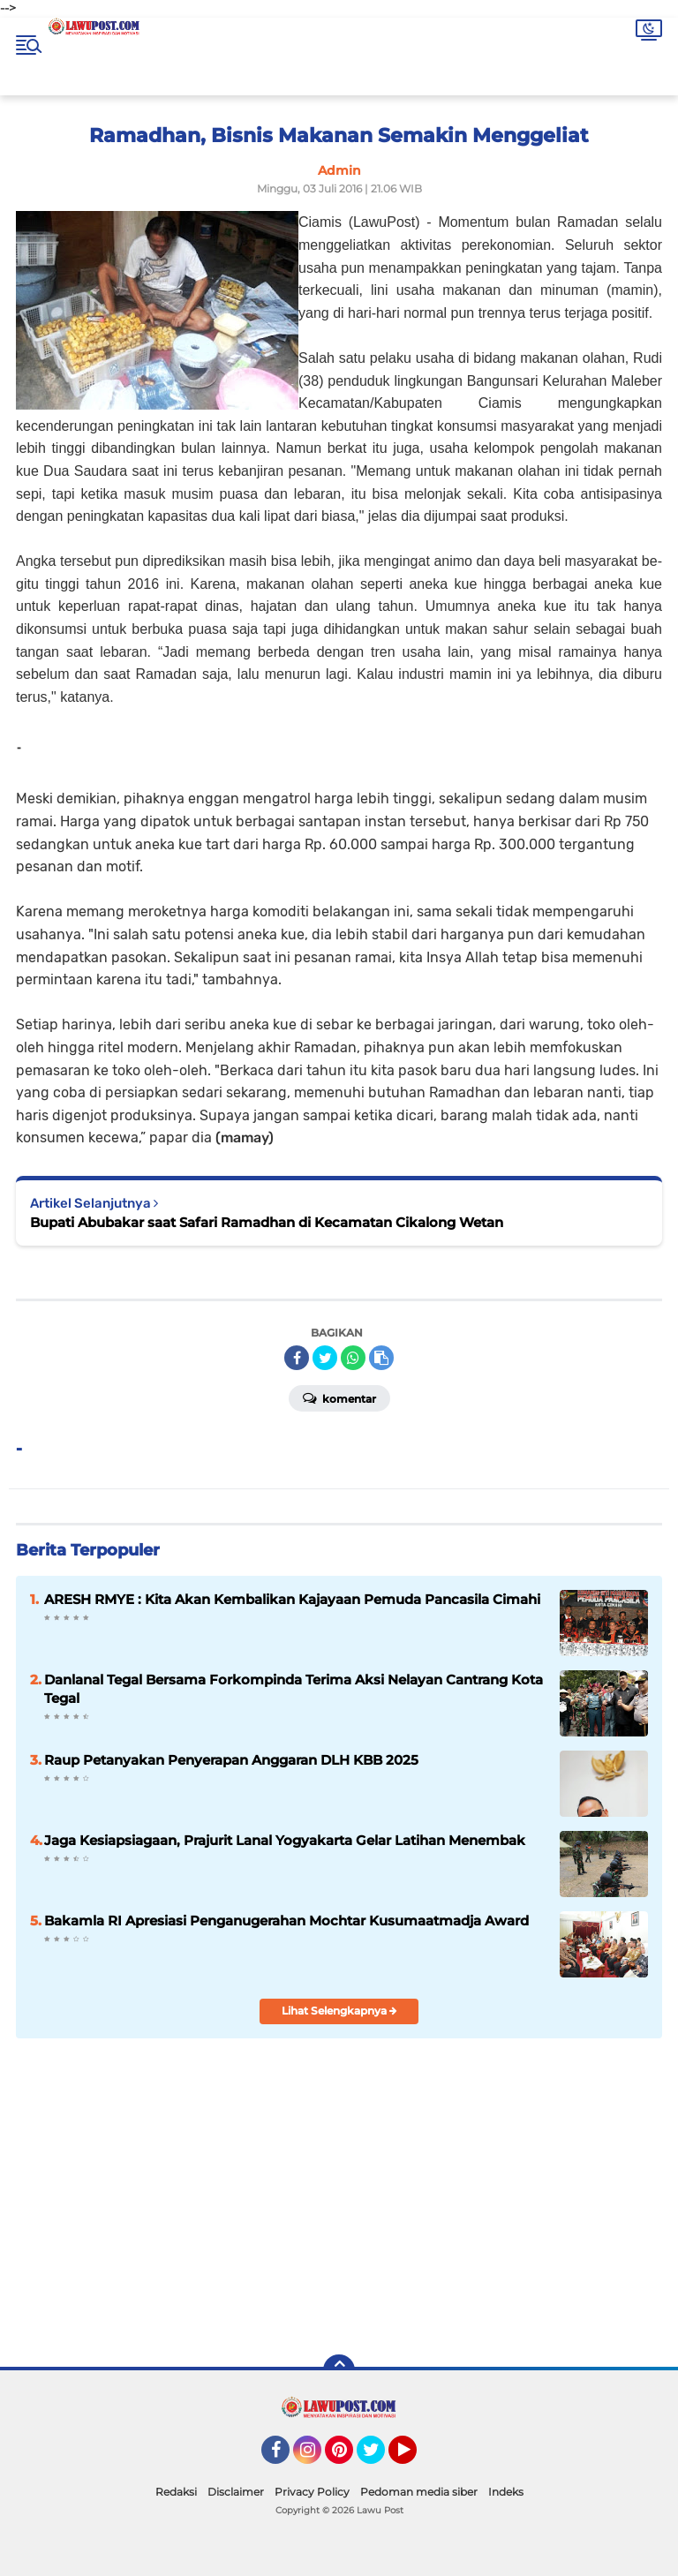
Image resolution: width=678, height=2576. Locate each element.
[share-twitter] (325, 1357)
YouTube (414, 2458)
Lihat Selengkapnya (339, 2010)
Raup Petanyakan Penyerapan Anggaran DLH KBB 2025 (231, 1759)
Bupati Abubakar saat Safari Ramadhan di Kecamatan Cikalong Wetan (266, 1222)
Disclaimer (235, 2491)
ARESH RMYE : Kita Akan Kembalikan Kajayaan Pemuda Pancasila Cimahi (292, 1599)
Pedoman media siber (419, 2491)
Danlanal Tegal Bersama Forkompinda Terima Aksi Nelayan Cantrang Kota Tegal (293, 1688)
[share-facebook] (296, 1357)
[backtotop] (339, 2370)
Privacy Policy (312, 2491)
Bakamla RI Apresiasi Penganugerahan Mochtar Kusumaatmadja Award (286, 1920)
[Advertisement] (473, 2214)
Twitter (379, 2458)
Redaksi (176, 2491)
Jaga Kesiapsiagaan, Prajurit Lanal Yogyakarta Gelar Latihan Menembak (284, 1840)
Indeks (506, 2491)
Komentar (339, 1397)
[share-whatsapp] (353, 1357)
